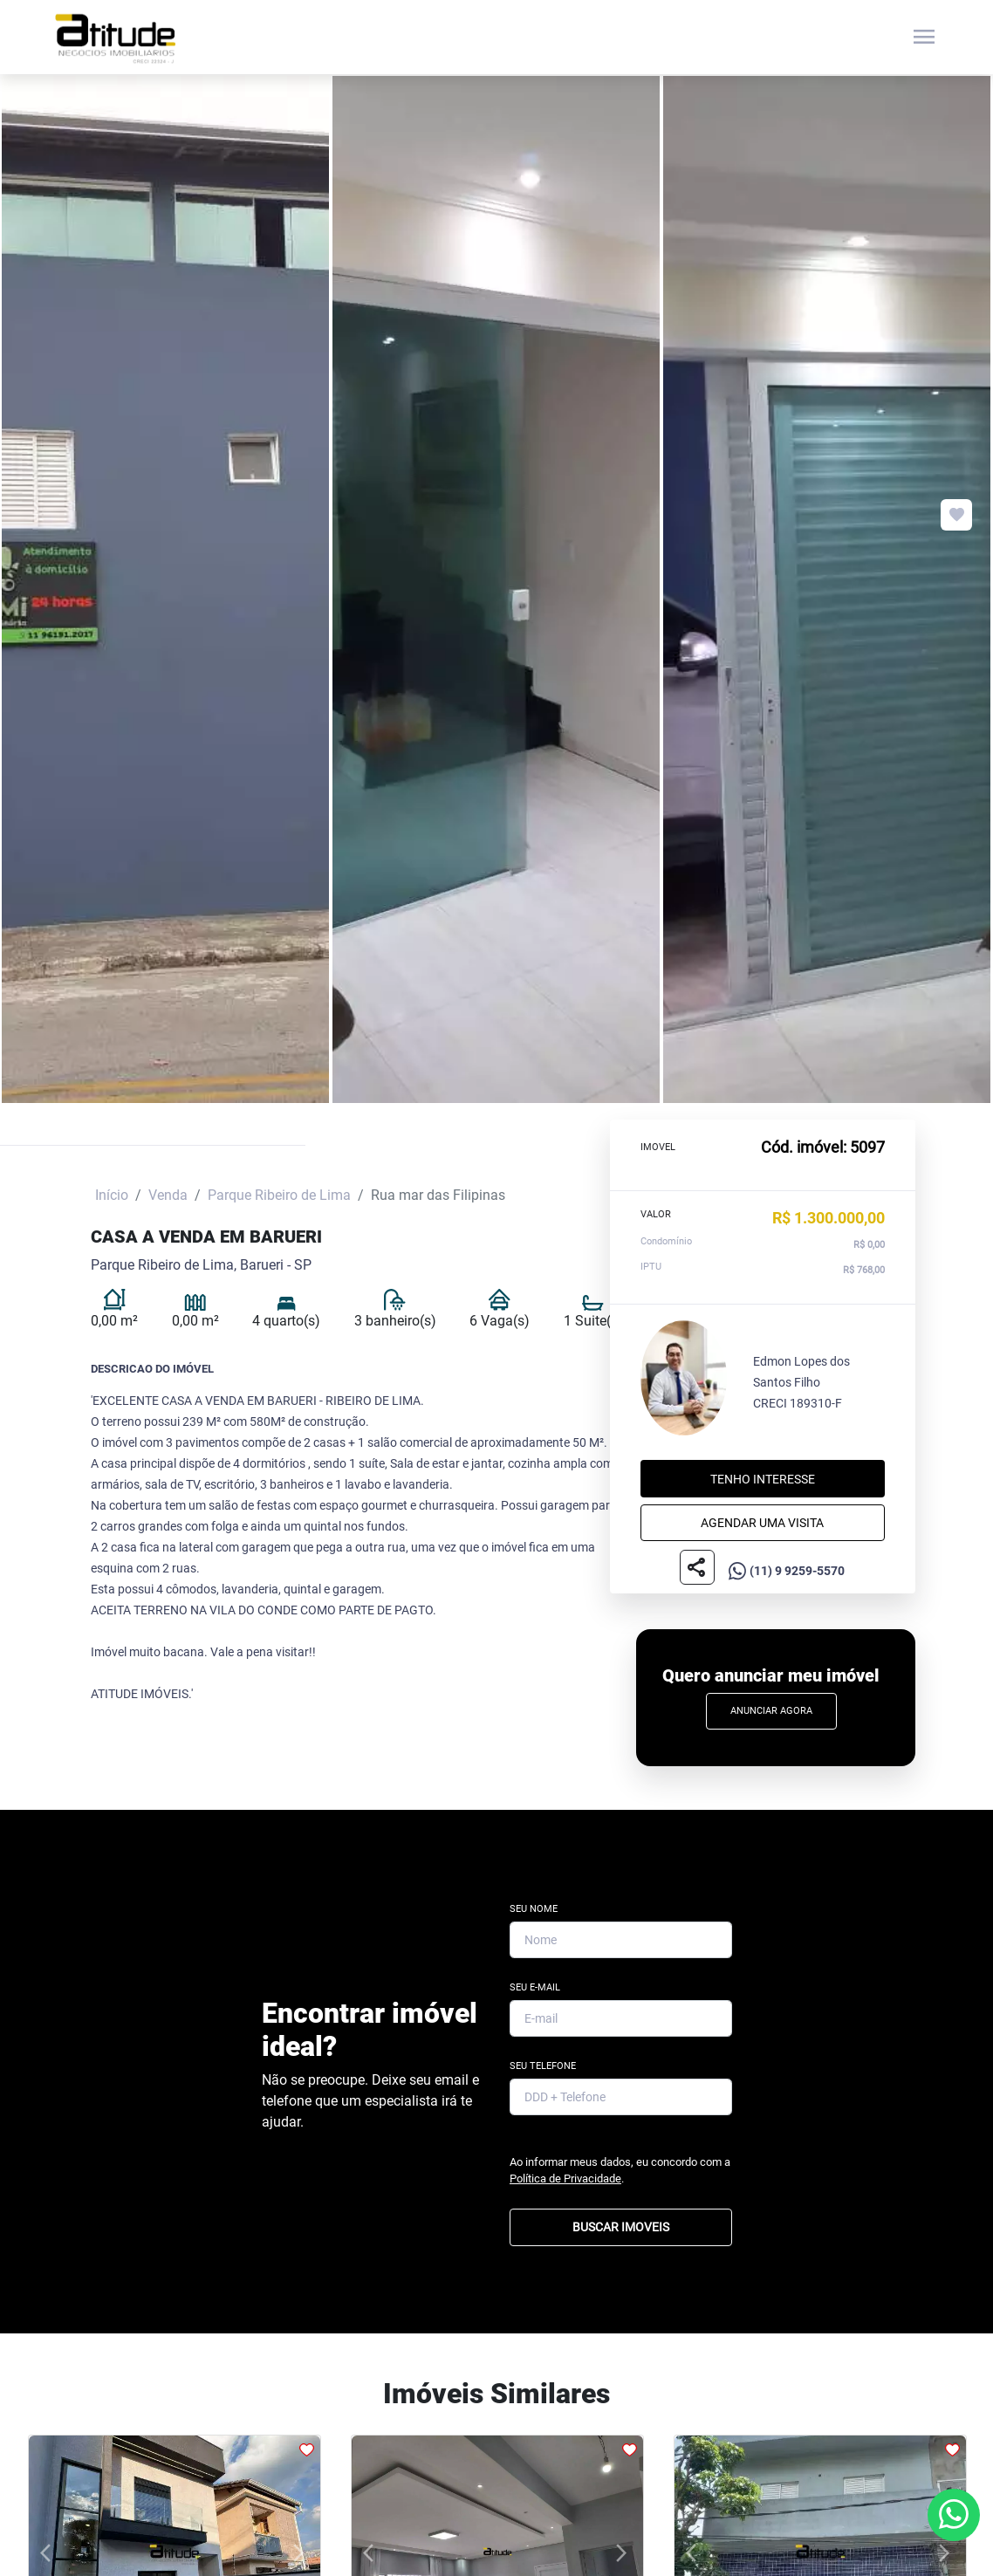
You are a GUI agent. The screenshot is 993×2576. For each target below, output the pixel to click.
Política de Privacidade (565, 2178)
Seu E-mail (535, 1987)
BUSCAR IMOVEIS (620, 2227)
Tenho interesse (762, 1479)
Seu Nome (534, 1909)
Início (111, 1195)
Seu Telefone (543, 2066)
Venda (168, 1195)
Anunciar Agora (771, 1710)
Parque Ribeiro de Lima (279, 1195)
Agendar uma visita (762, 1523)
